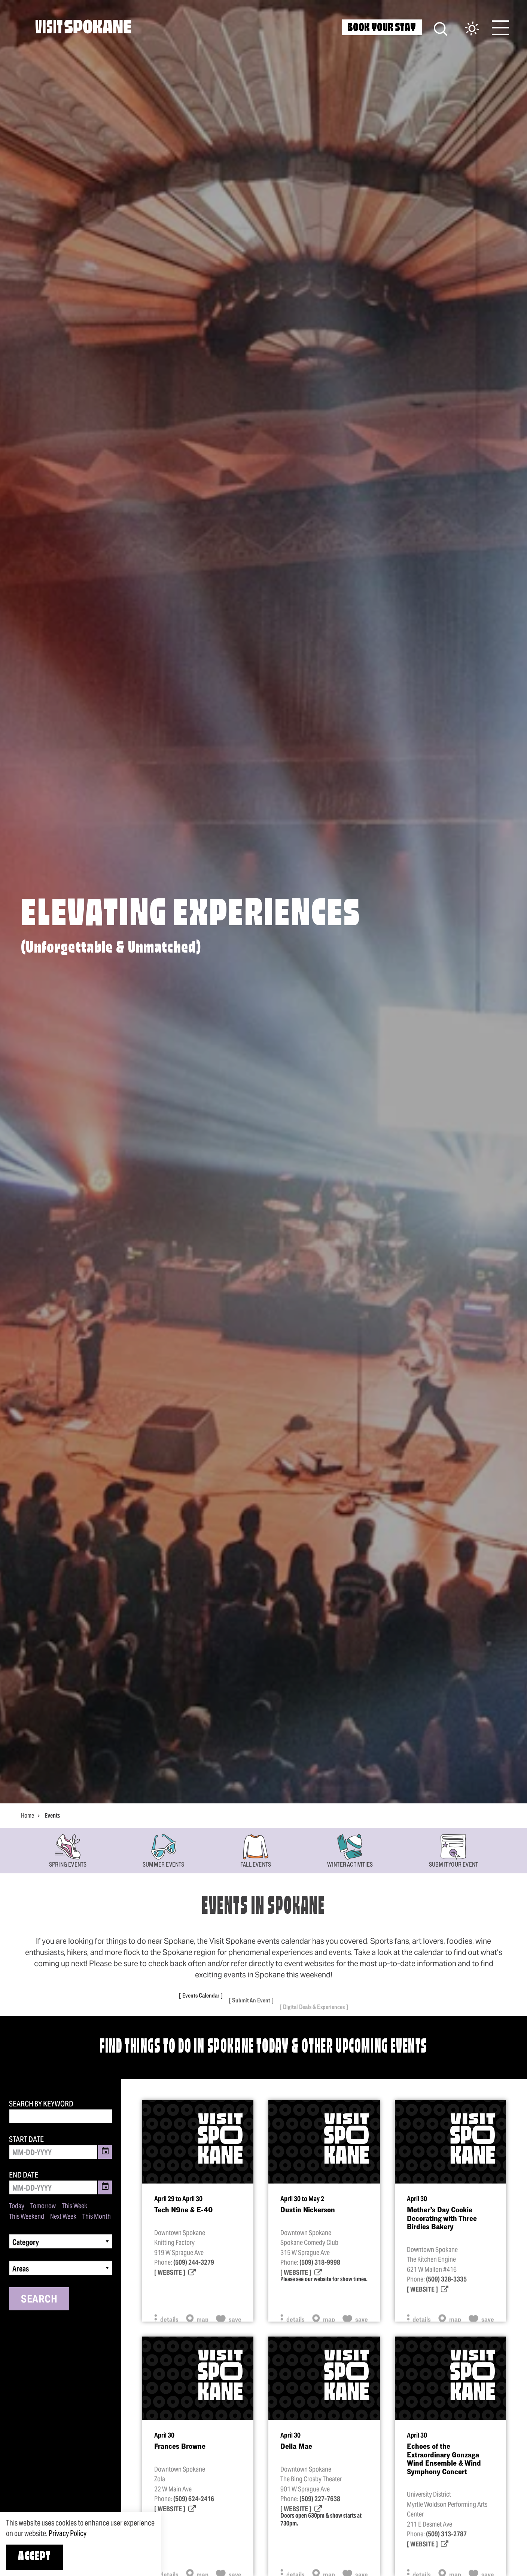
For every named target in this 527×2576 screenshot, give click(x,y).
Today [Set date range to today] (16, 2206)
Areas (20, 2269)
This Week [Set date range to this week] (74, 2206)
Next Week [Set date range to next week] (63, 2216)
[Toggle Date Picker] (105, 2152)
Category (25, 2242)
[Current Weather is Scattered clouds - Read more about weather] (464, 29)
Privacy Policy (67, 2533)
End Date (23, 2175)
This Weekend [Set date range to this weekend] (26, 2216)
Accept (34, 2557)
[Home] (83, 26)
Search (39, 2298)
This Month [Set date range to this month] (96, 2216)
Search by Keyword (41, 2104)
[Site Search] (441, 28)
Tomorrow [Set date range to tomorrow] (43, 2206)
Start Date (26, 2139)
